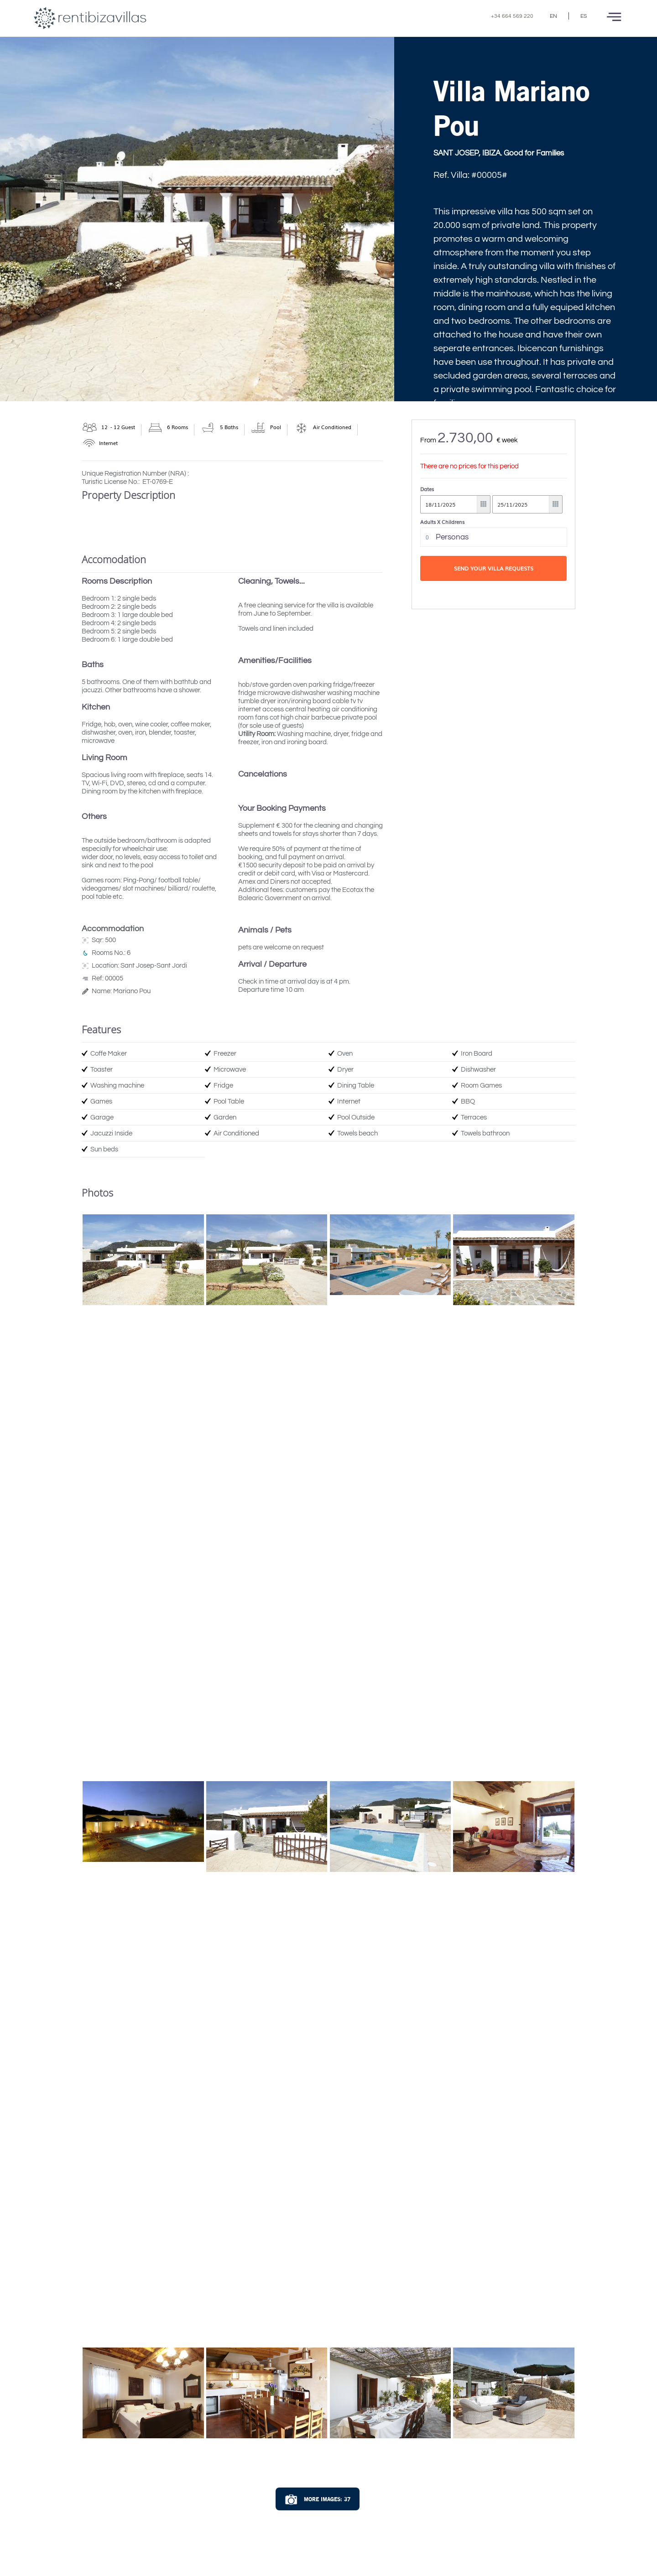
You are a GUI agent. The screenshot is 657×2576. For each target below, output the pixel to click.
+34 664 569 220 (512, 16)
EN (553, 16)
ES (583, 16)
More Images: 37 (317, 2500)
